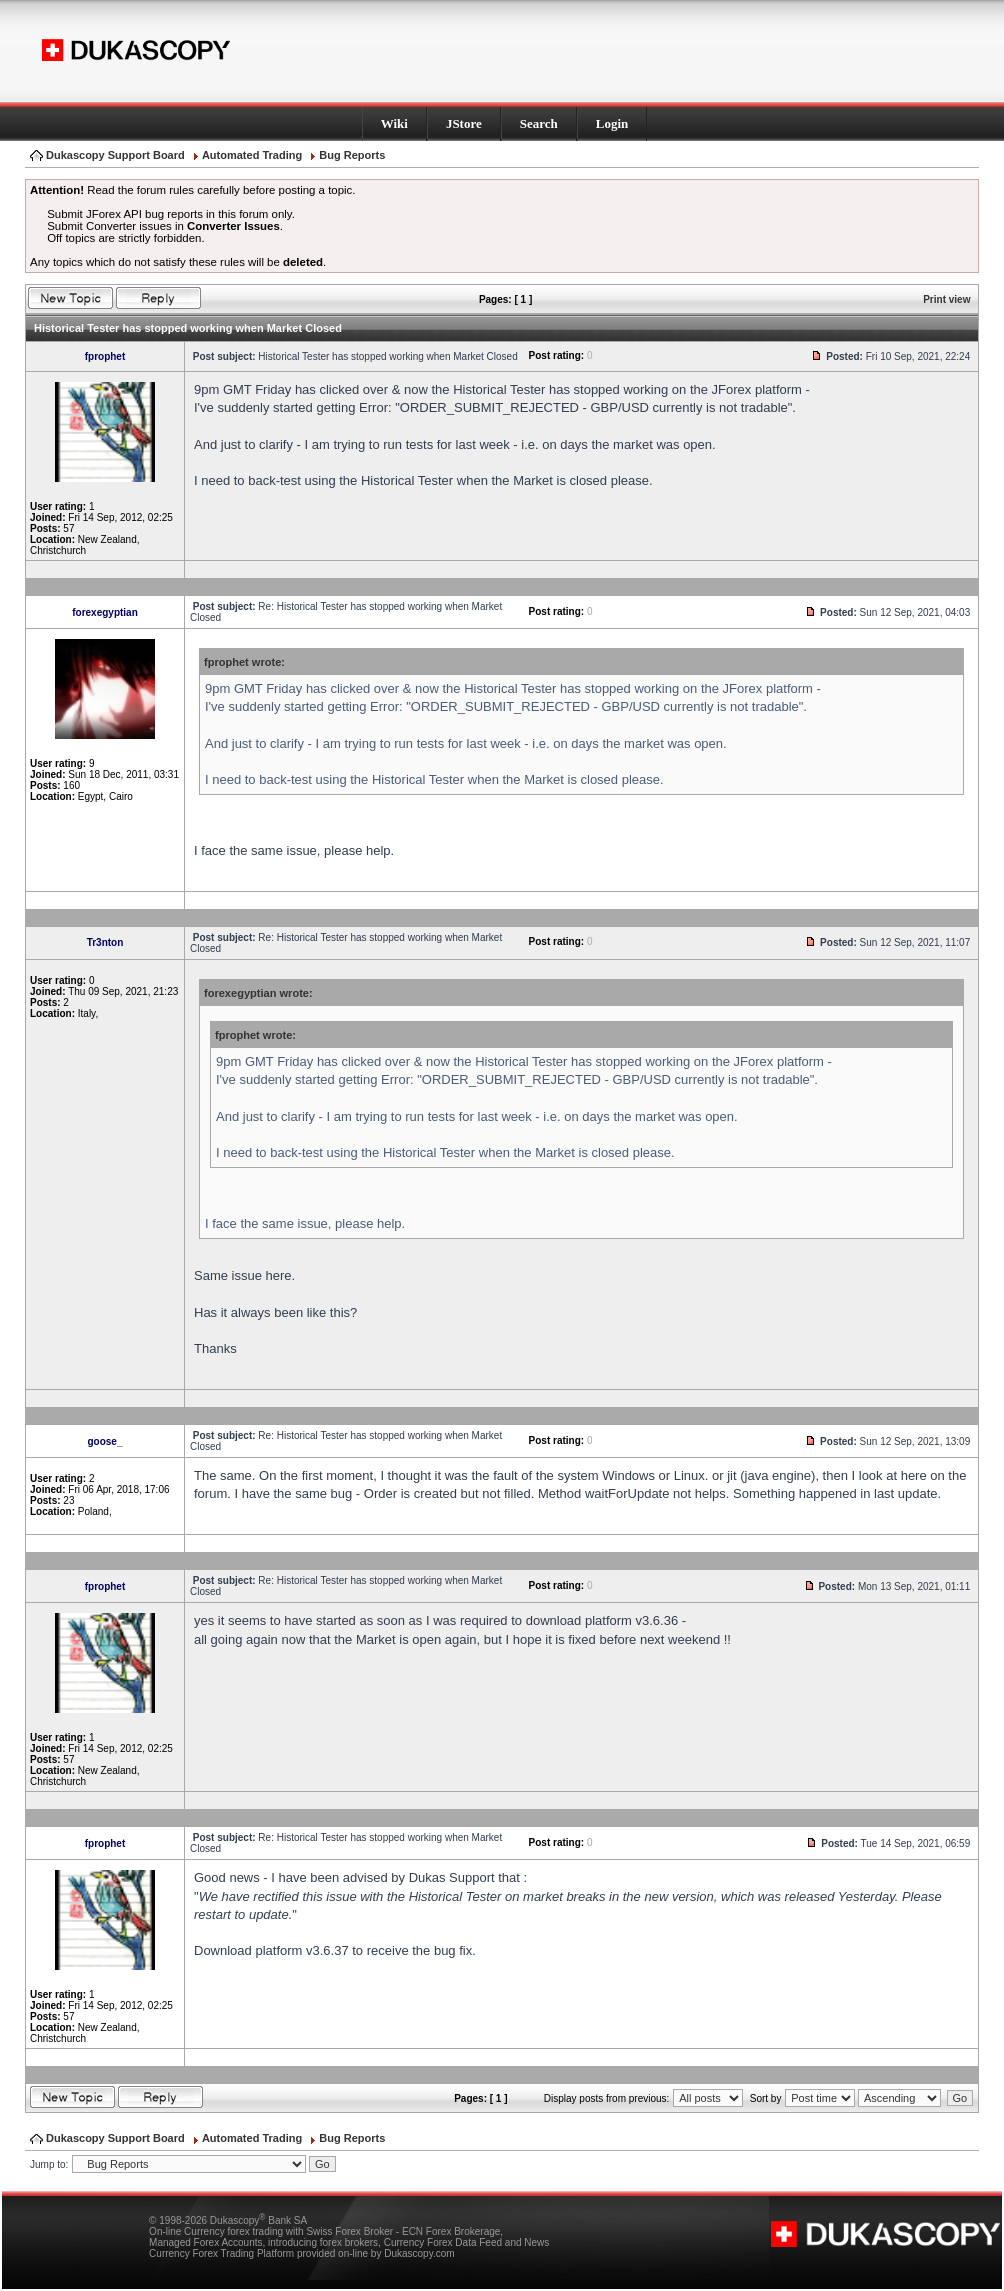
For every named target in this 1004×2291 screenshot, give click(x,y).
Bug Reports (352, 155)
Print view (946, 299)
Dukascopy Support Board (115, 155)
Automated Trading (252, 155)
